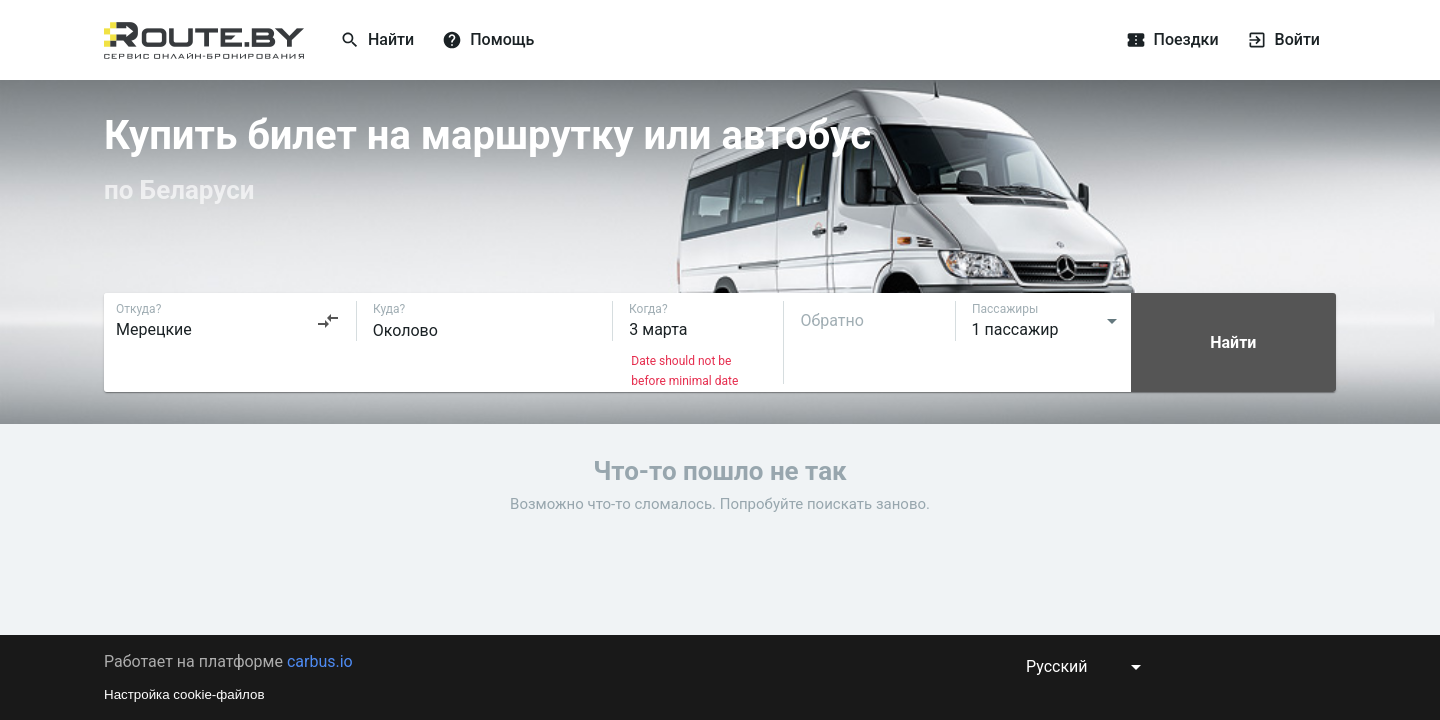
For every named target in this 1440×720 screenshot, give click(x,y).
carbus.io (320, 661)
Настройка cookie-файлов (184, 694)
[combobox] (228, 321)
